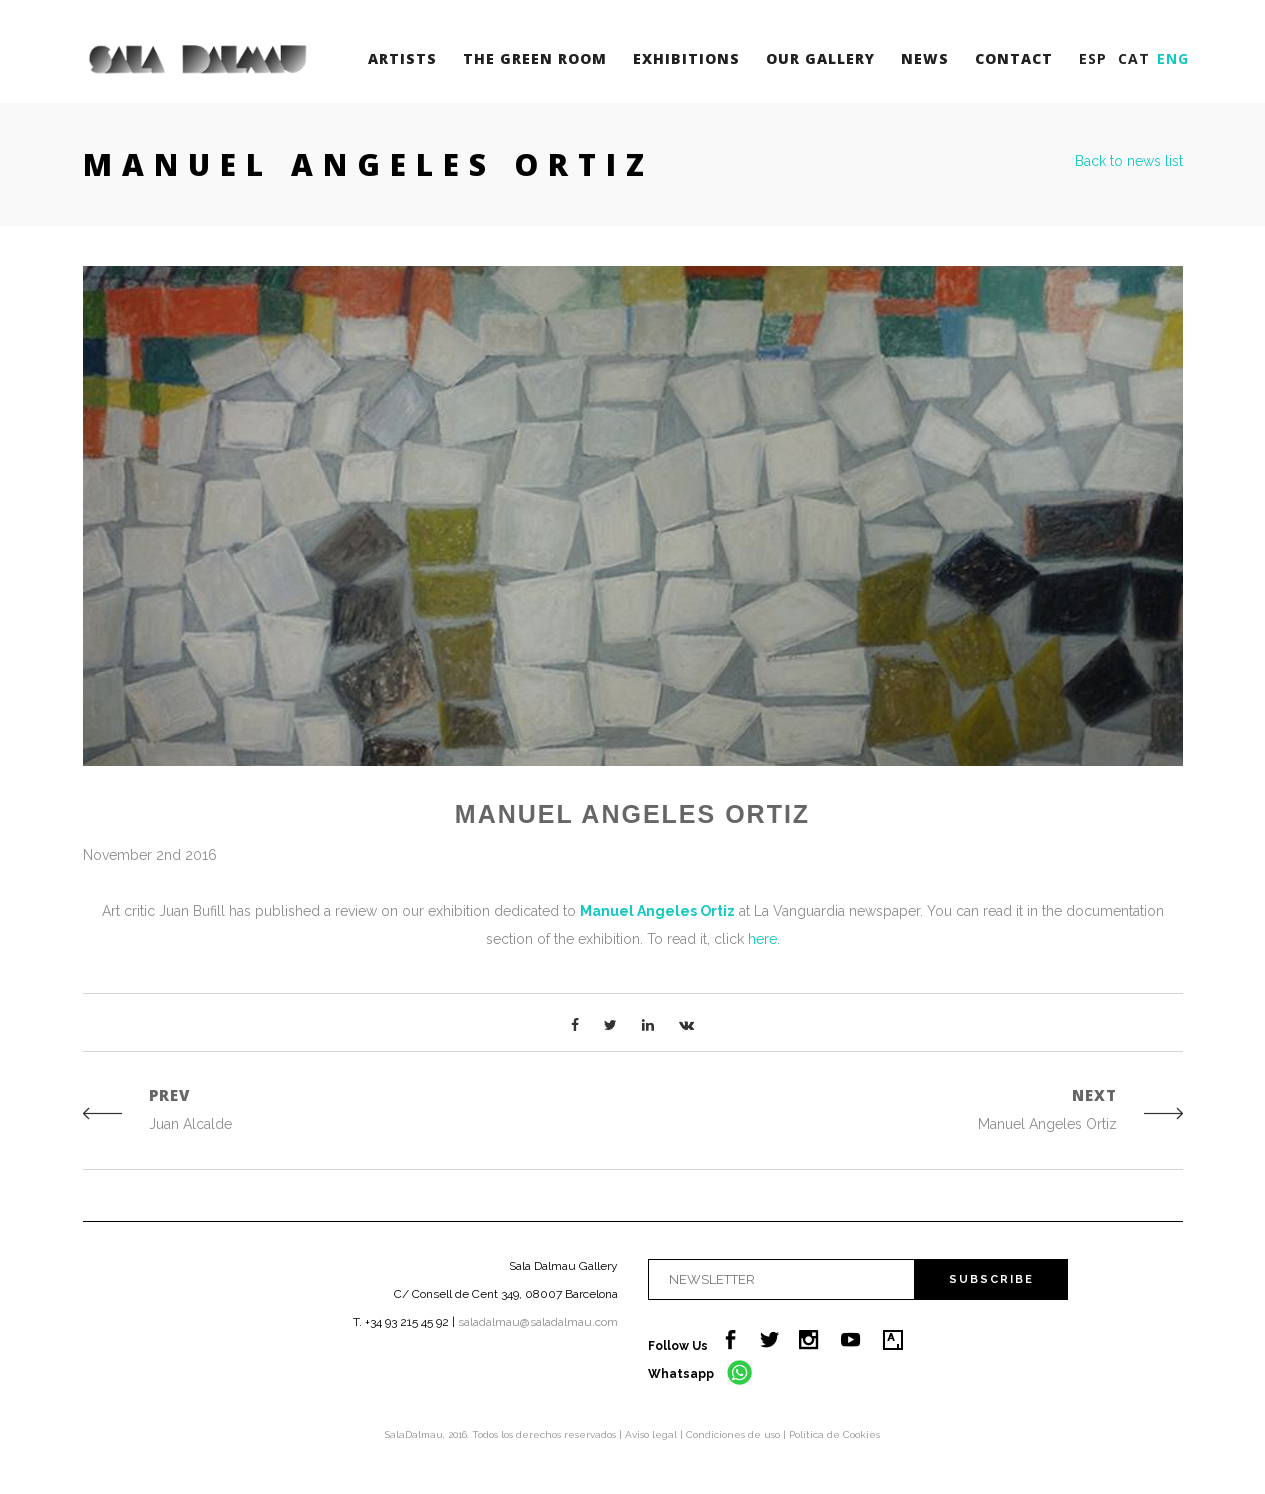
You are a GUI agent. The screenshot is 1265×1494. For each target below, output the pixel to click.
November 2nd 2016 (150, 855)
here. (764, 939)
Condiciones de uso (734, 1434)
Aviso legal (652, 1434)
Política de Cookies (834, 1434)
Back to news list (1129, 161)
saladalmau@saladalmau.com (538, 1322)
